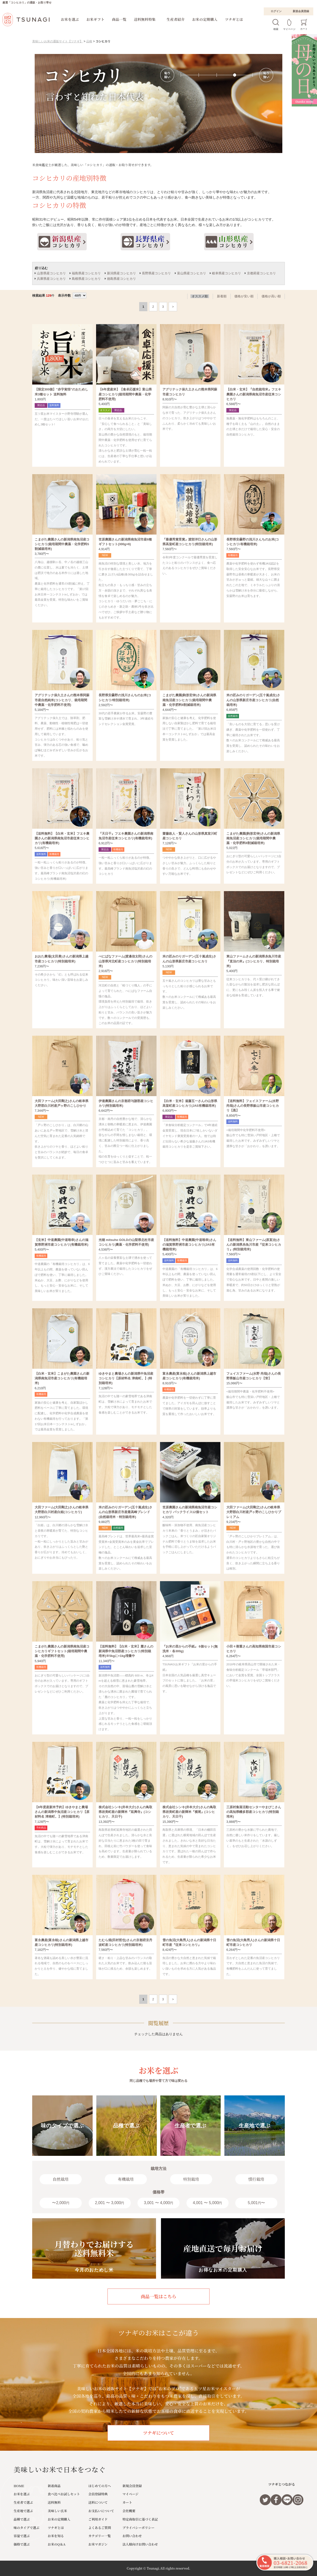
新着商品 (54, 2485)
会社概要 (129, 2510)
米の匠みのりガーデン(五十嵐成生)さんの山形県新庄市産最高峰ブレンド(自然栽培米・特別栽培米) (125, 1512)
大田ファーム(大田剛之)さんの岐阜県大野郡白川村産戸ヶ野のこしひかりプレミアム (253, 1512)
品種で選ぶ (22, 2519)
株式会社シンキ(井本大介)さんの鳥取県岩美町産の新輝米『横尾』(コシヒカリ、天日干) (189, 1811)
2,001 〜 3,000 (109, 2203)
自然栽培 (61, 2179)
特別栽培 (191, 2179)
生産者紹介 (175, 19)
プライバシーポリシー (139, 2527)
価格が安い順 (244, 296)
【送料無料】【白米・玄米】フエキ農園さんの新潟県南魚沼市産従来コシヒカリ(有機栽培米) (62, 838)
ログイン (276, 11)
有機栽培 (126, 2179)
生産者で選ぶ (23, 2502)
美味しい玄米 (57, 2510)
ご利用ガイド (98, 2519)
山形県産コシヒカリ (51, 273)
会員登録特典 (98, 2494)
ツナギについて (158, 2432)
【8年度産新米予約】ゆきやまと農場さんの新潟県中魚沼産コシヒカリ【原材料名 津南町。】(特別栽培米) (62, 1811)
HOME (19, 2485)
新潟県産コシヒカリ (121, 273)
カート (127, 2502)
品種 (89, 41)
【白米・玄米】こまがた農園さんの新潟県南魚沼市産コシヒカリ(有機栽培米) (62, 1378)
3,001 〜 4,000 (158, 2203)
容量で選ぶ (22, 2535)
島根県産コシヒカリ (86, 279)
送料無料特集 (145, 19)
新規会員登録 (301, 11)
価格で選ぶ (22, 2544)
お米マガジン (98, 2544)
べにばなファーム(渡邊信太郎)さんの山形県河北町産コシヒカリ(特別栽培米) (125, 961)
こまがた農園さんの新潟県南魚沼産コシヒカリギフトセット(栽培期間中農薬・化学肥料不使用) (62, 1651)
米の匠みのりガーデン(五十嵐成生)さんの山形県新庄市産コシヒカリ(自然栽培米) (253, 699)
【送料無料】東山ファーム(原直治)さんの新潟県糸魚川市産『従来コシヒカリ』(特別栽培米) (253, 1244)
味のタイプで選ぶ (26, 2527)
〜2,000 (60, 2203)
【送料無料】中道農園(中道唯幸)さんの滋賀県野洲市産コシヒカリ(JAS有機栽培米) (189, 1244)
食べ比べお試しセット (64, 2494)
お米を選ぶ (70, 19)
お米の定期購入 (205, 19)
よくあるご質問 (99, 2527)
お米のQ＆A (57, 2544)
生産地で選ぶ (23, 2510)
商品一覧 (119, 19)
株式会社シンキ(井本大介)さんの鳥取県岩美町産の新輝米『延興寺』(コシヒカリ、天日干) (125, 1811)
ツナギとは (234, 19)
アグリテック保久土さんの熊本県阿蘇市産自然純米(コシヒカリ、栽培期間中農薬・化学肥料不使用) (62, 699)
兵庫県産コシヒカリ (51, 279)
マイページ (130, 2494)
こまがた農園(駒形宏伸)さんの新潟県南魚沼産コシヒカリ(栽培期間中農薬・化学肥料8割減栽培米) (189, 699)
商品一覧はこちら (158, 2296)
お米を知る (56, 2535)
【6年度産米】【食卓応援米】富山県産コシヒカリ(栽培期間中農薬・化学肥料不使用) (125, 394)
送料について (98, 2502)
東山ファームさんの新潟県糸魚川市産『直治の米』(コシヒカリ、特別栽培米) (253, 961)
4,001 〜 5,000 (207, 2203)
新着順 (222, 296)
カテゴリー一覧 (99, 2535)
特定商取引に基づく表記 (140, 2519)
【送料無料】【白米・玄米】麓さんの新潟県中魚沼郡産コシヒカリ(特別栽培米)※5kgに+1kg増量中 (126, 1651)
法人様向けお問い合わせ (140, 2544)
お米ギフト (95, 19)
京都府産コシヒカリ (261, 273)
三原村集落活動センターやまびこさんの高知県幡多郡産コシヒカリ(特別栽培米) (253, 1811)
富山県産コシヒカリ (191, 273)
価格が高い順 (271, 296)
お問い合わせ (132, 2535)
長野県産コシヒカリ (156, 273)
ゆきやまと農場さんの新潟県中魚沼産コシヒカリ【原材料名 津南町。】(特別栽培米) (126, 1378)
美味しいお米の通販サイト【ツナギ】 (57, 41)
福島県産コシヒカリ (86, 273)
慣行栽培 (256, 2179)
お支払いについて (101, 2510)
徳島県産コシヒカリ (121, 279)
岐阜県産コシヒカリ (226, 273)
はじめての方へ (99, 2485)
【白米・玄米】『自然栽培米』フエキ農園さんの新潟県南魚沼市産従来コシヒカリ (253, 394)
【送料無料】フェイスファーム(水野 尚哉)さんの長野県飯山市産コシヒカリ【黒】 (252, 1105)
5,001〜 (256, 2203)
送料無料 (54, 2502)
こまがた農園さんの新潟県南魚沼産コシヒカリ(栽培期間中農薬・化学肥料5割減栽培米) (62, 544)
